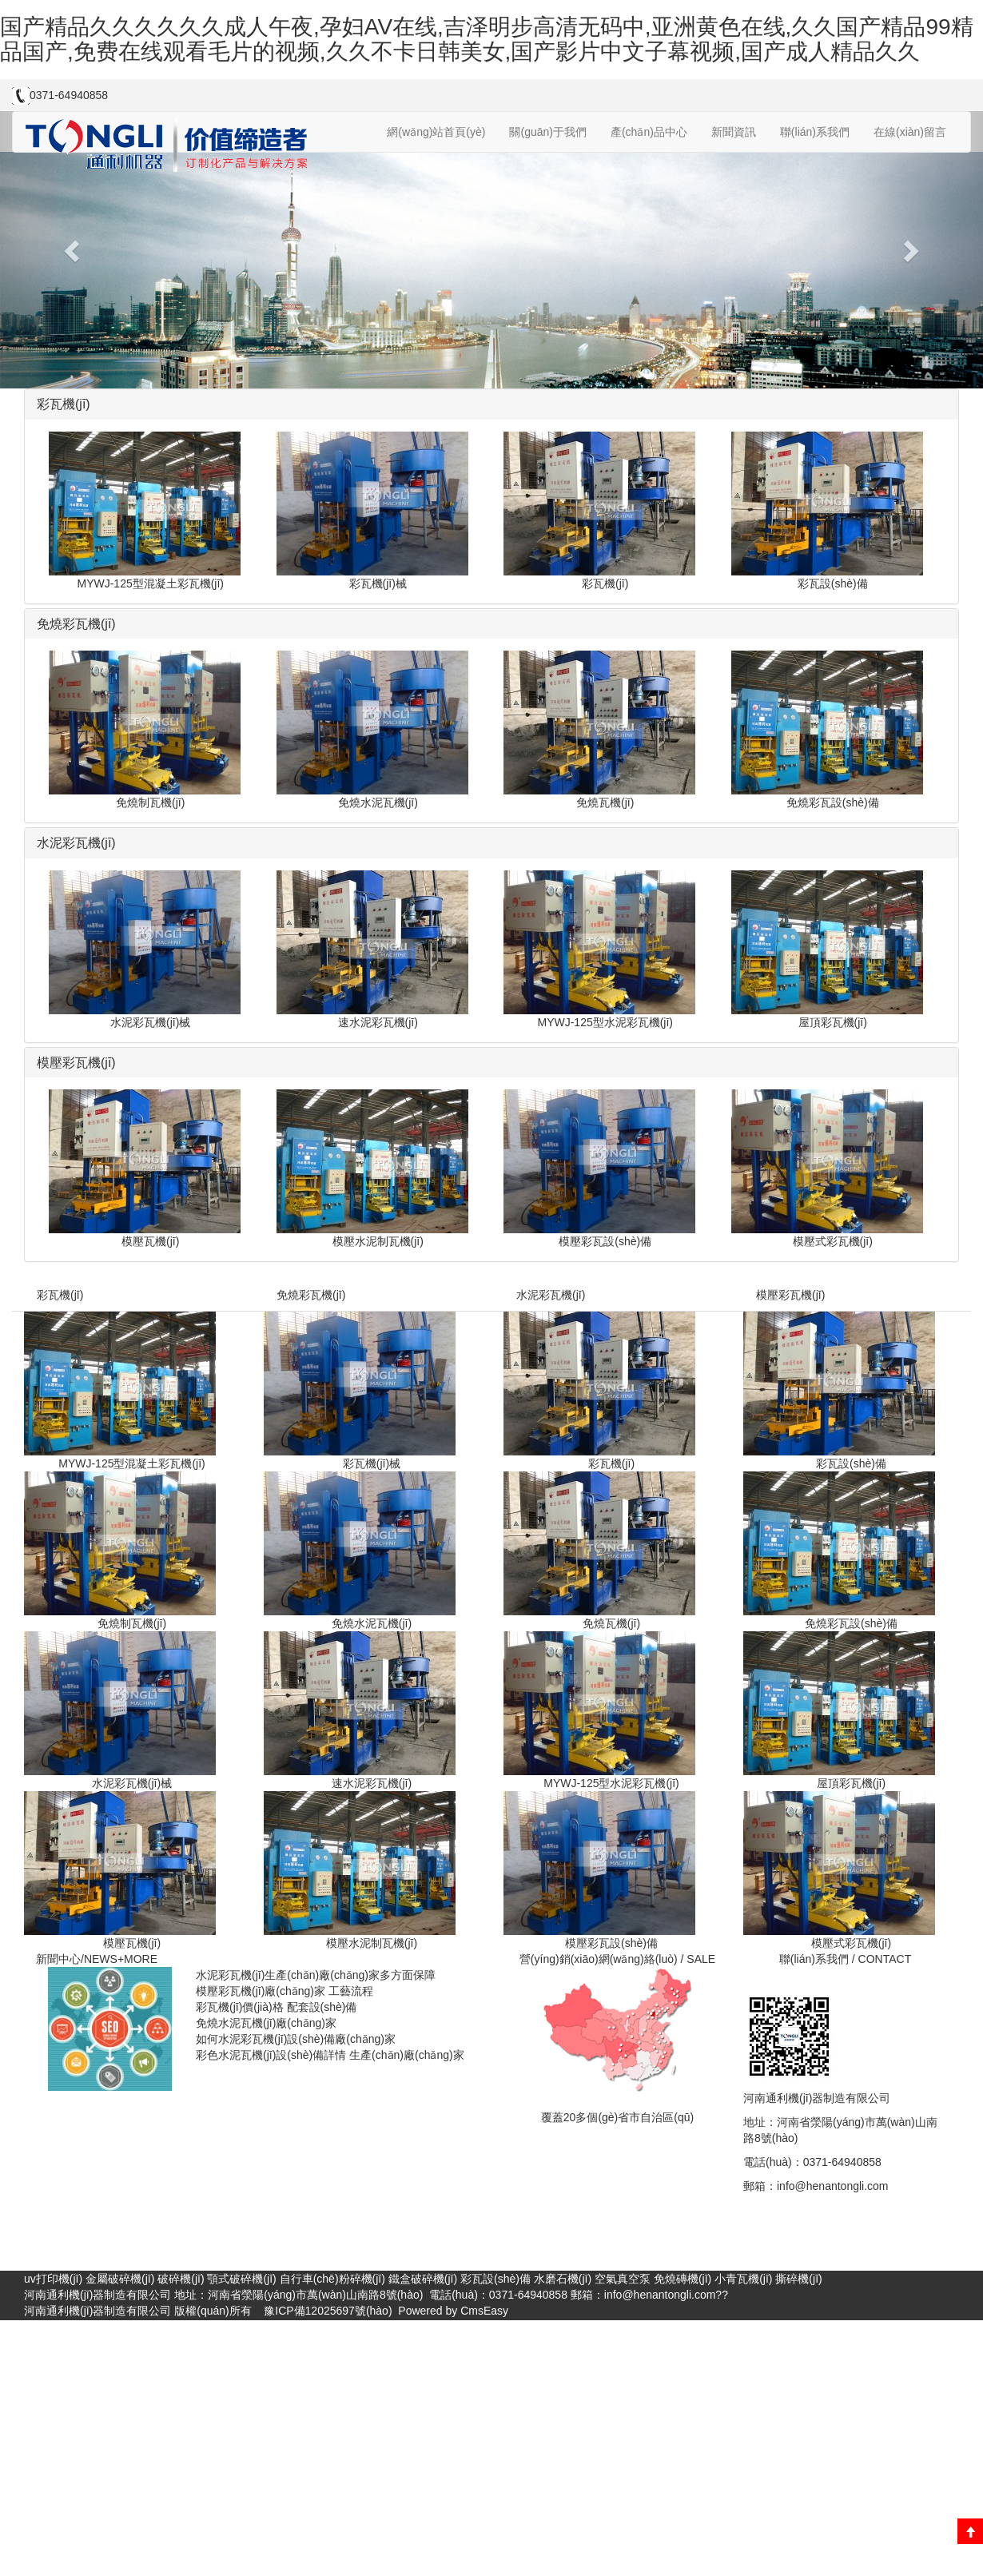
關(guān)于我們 (547, 131)
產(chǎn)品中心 (649, 131)
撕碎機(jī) (798, 2278)
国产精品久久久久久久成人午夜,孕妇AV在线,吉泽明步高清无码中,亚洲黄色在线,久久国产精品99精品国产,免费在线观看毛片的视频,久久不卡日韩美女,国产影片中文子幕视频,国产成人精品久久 (486, 39)
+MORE (137, 1959)
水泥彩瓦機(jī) (550, 1294)
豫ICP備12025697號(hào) (326, 2310)
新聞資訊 (733, 131)
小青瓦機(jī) (743, 2278)
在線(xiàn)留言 (910, 131)
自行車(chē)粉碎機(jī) (332, 2278)
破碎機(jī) (180, 2278)
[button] (74, 249)
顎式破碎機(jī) (241, 2278)
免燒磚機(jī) (682, 2278)
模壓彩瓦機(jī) (790, 1294)
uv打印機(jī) (53, 2278)
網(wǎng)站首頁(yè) (436, 131)
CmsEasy (484, 2310)
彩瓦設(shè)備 (495, 2278)
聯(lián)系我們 (815, 131)
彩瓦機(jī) (60, 1294)
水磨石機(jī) (562, 2278)
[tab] (491, 404)
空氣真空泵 (623, 2278)
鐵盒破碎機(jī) (422, 2278)
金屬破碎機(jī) (120, 2278)
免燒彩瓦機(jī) (311, 1294)
